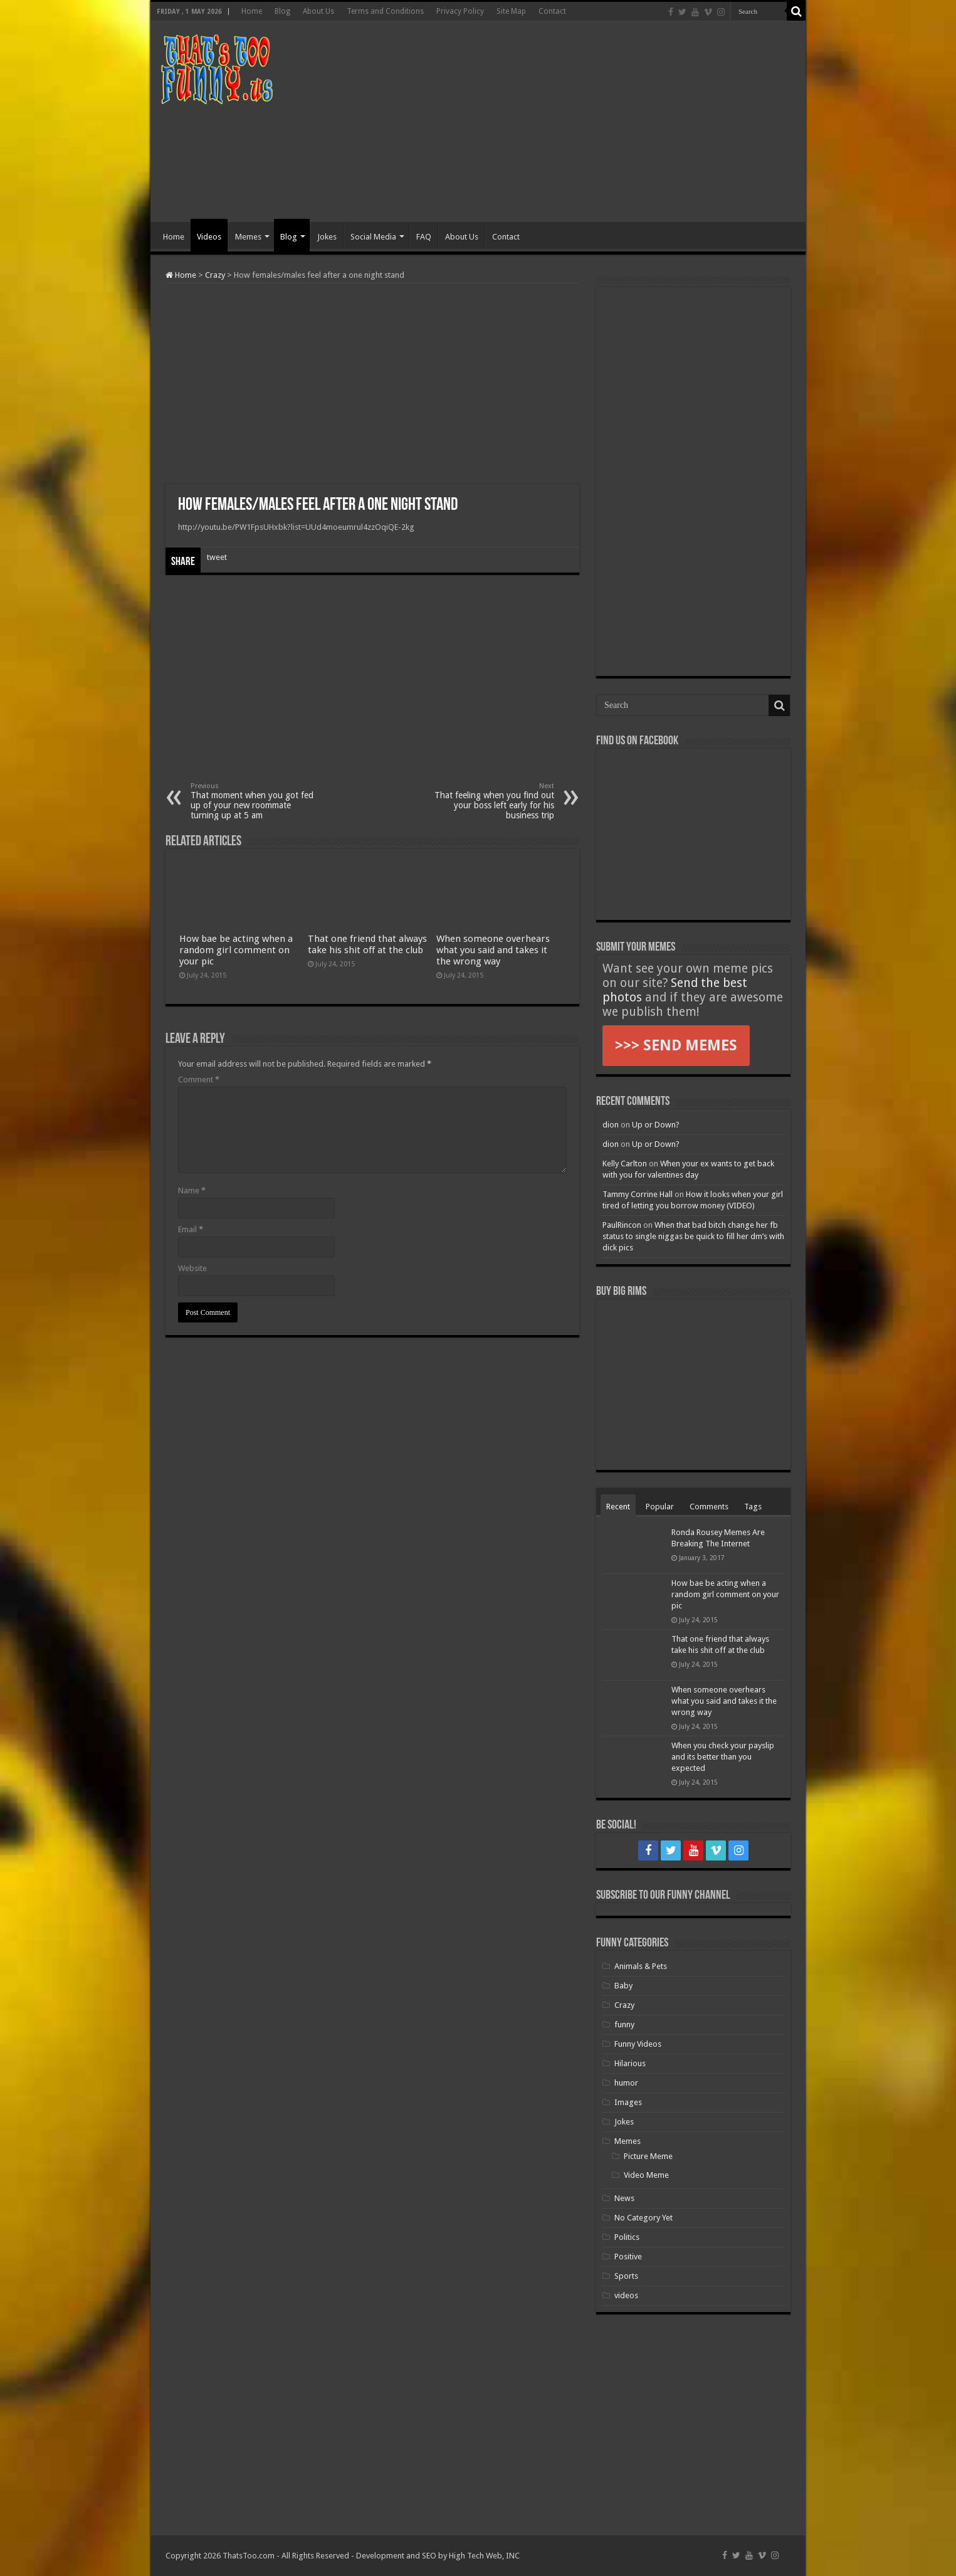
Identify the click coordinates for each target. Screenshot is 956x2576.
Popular (660, 1506)
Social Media (373, 236)
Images (628, 2102)
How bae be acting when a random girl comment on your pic (236, 950)
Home (251, 11)
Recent (618, 1506)
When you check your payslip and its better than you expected (722, 1757)
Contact (552, 11)
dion (610, 1124)
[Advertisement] (568, 121)
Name (192, 1190)
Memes (248, 236)
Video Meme (646, 2175)
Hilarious (630, 2063)
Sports (626, 2276)
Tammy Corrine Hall (637, 1194)
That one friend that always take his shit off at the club (367, 944)
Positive (628, 2256)
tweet (217, 557)
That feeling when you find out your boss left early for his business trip (490, 801)
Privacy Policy (460, 11)
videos (626, 2295)
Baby (623, 1985)
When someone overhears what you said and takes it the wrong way (493, 950)
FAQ (423, 236)
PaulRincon (621, 1225)
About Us (318, 11)
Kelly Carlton (624, 1163)
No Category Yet (643, 2217)
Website (192, 1268)
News (624, 2198)
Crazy (215, 275)
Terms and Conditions (385, 11)
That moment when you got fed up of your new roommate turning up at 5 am (255, 801)
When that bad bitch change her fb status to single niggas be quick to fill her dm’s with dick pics (693, 1236)
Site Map (511, 11)
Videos (209, 236)
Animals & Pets (640, 1966)
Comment (198, 1079)
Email (190, 1229)
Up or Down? (656, 1124)
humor (626, 2083)
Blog (282, 11)
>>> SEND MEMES (676, 1045)
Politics (626, 2237)
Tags (753, 1506)
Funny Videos (637, 2044)
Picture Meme (648, 2156)
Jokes (327, 236)
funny (624, 2024)
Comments (709, 1506)
